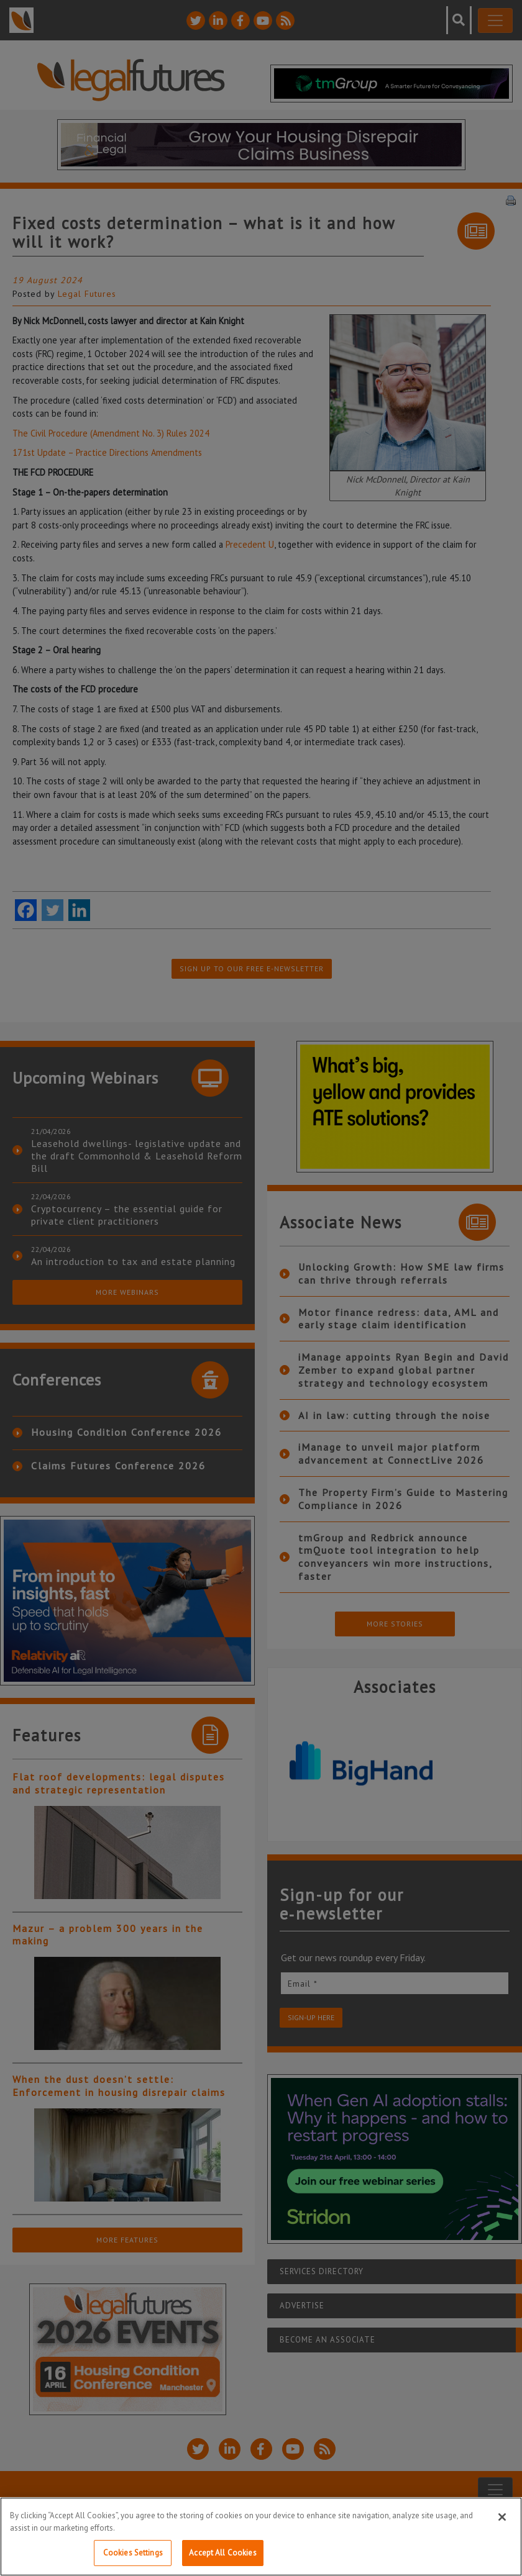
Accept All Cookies (222, 2552)
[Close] (502, 2517)
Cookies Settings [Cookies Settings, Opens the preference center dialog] (133, 2552)
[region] (261, 2536)
